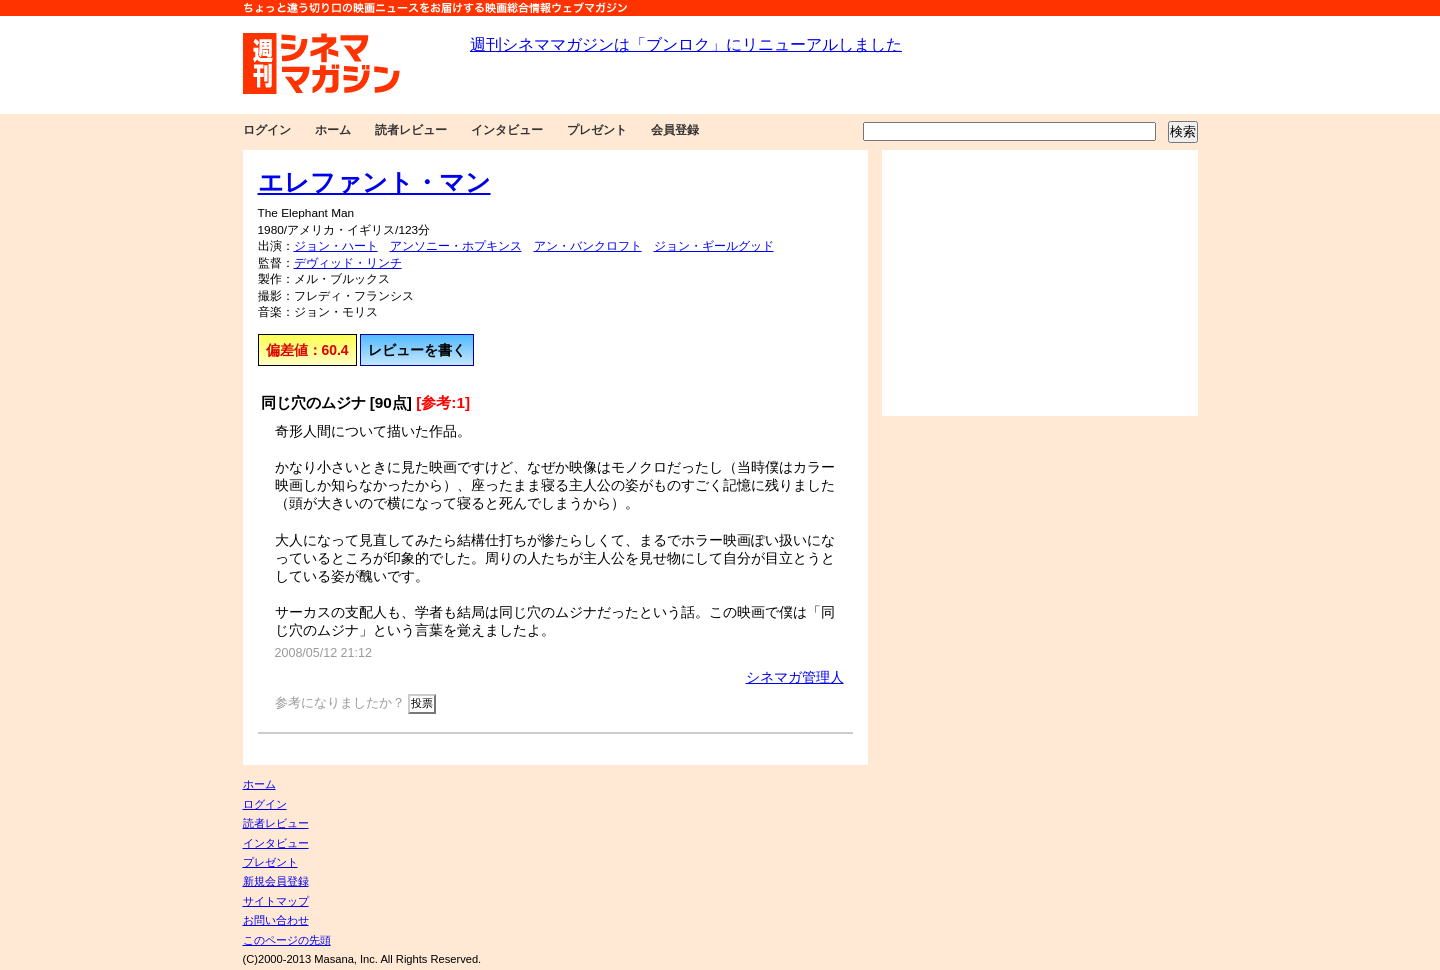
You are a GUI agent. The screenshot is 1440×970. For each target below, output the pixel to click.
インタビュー (507, 130)
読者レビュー (411, 130)
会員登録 (675, 130)
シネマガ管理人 (795, 677)
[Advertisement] (1040, 283)
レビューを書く (417, 350)
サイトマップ (276, 901)
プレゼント (597, 130)
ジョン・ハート (336, 246)
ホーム (333, 130)
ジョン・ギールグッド (714, 246)
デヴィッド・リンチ (348, 263)
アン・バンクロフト (588, 246)
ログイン (267, 130)
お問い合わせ (276, 920)
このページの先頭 (287, 940)
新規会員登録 (276, 881)
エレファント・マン (374, 182)
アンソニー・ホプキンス (456, 246)
